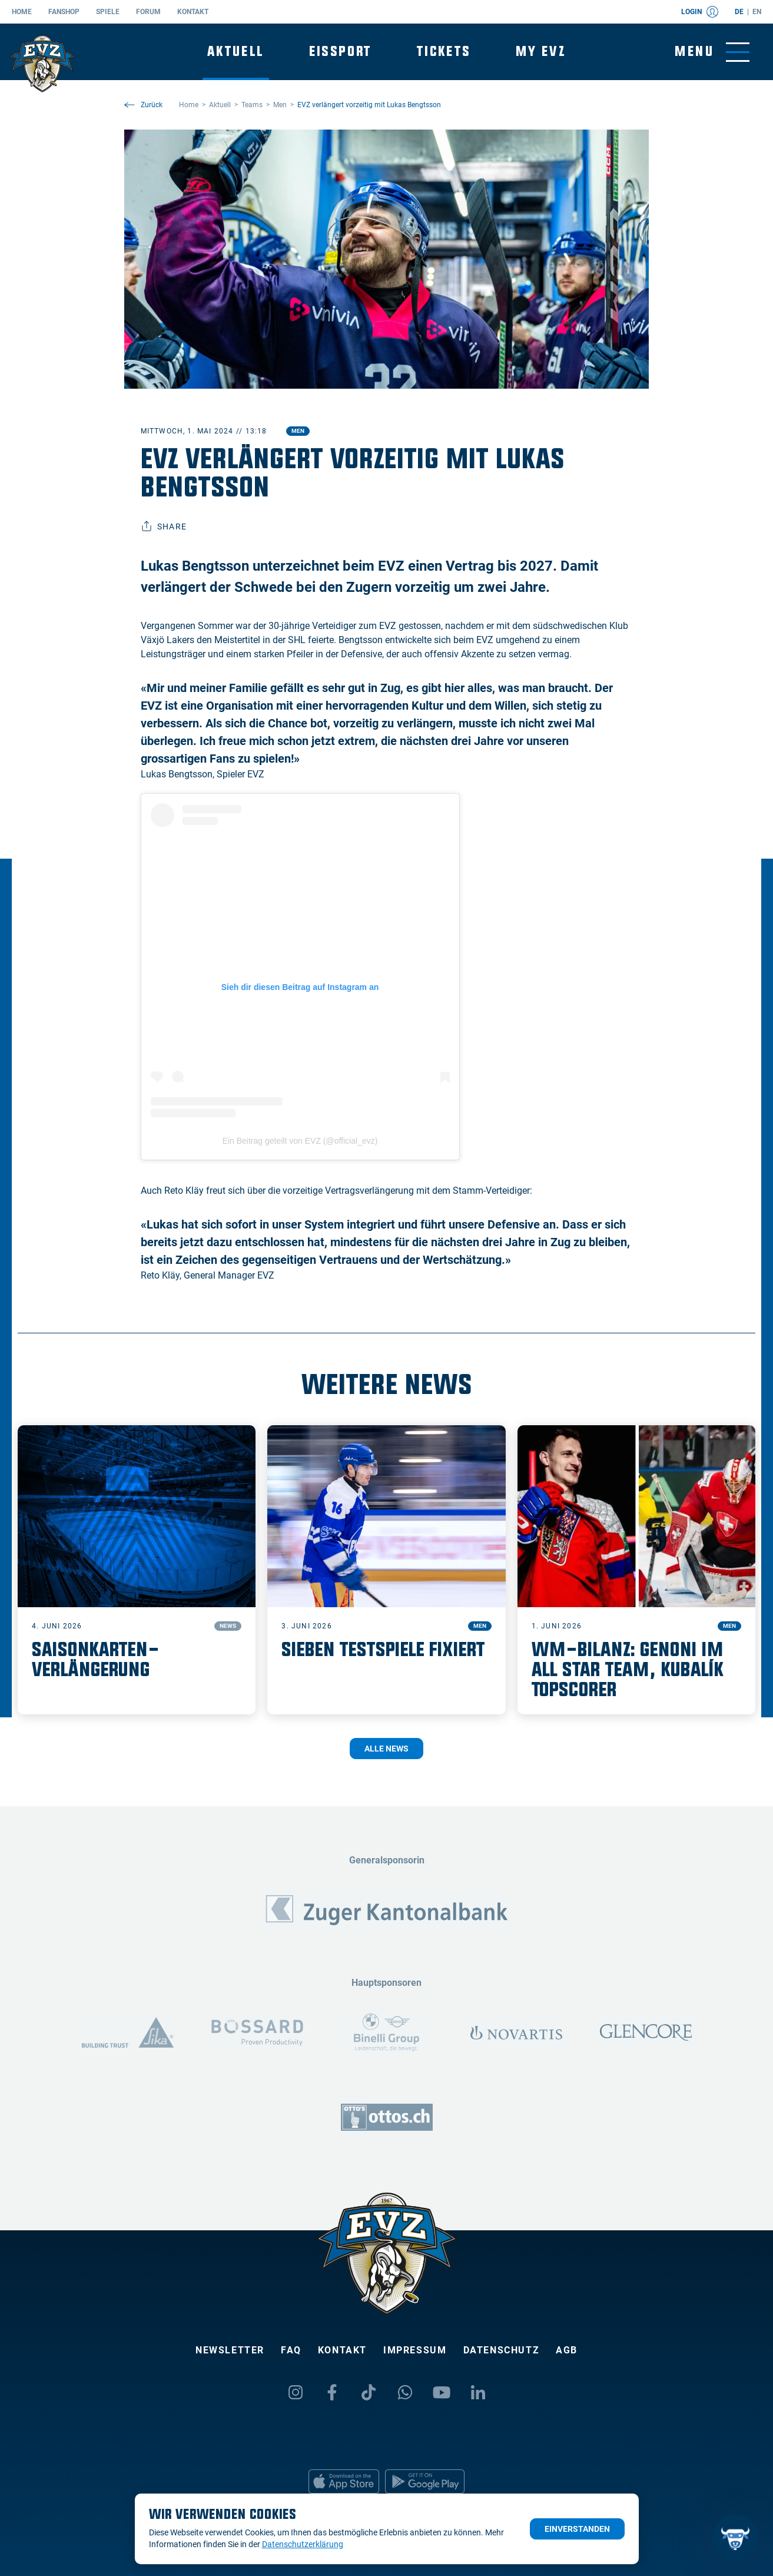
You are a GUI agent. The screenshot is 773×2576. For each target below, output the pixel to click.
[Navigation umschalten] (712, 52)
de (739, 12)
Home (22, 12)
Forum (148, 12)
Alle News (386, 1748)
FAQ (291, 2350)
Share (164, 526)
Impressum (414, 2350)
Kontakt (192, 12)
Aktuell (235, 51)
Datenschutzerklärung (302, 2544)
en (756, 12)
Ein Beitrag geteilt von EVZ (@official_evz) (300, 1140)
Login (699, 12)
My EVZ (541, 51)
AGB (567, 2350)
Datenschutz (501, 2350)
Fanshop (63, 12)
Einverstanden (577, 2529)
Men (297, 431)
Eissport (340, 51)
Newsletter (229, 2350)
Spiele (108, 12)
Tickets (444, 51)
